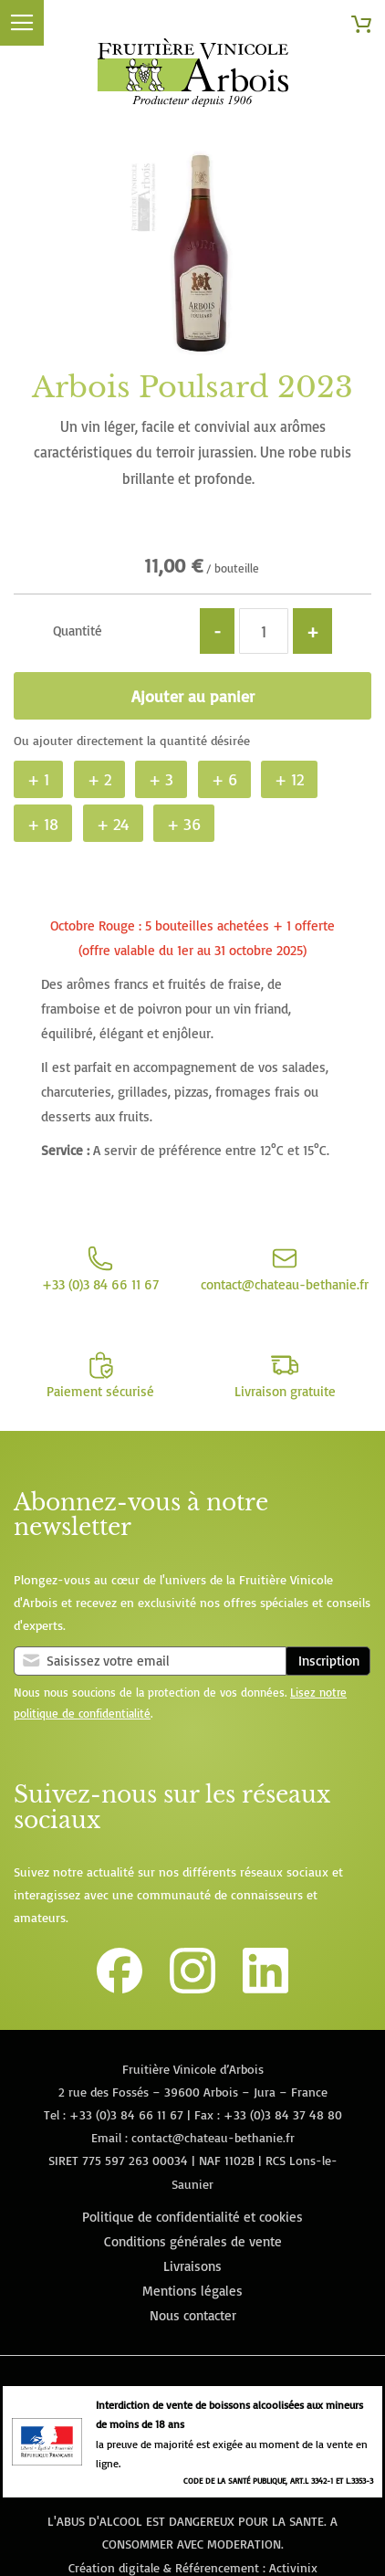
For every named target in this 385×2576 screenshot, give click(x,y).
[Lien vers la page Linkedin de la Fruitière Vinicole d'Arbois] (265, 1988)
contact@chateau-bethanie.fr (213, 2137)
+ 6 (224, 779)
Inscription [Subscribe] (328, 1660)
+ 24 (113, 824)
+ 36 (184, 824)
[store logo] (192, 76)
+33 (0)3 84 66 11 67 (126, 2114)
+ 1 (38, 779)
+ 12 (289, 779)
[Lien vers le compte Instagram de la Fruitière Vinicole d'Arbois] (192, 1988)
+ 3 (161, 779)
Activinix (293, 2567)
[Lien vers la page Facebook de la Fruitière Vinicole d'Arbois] (119, 1988)
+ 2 (99, 779)
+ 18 (42, 824)
